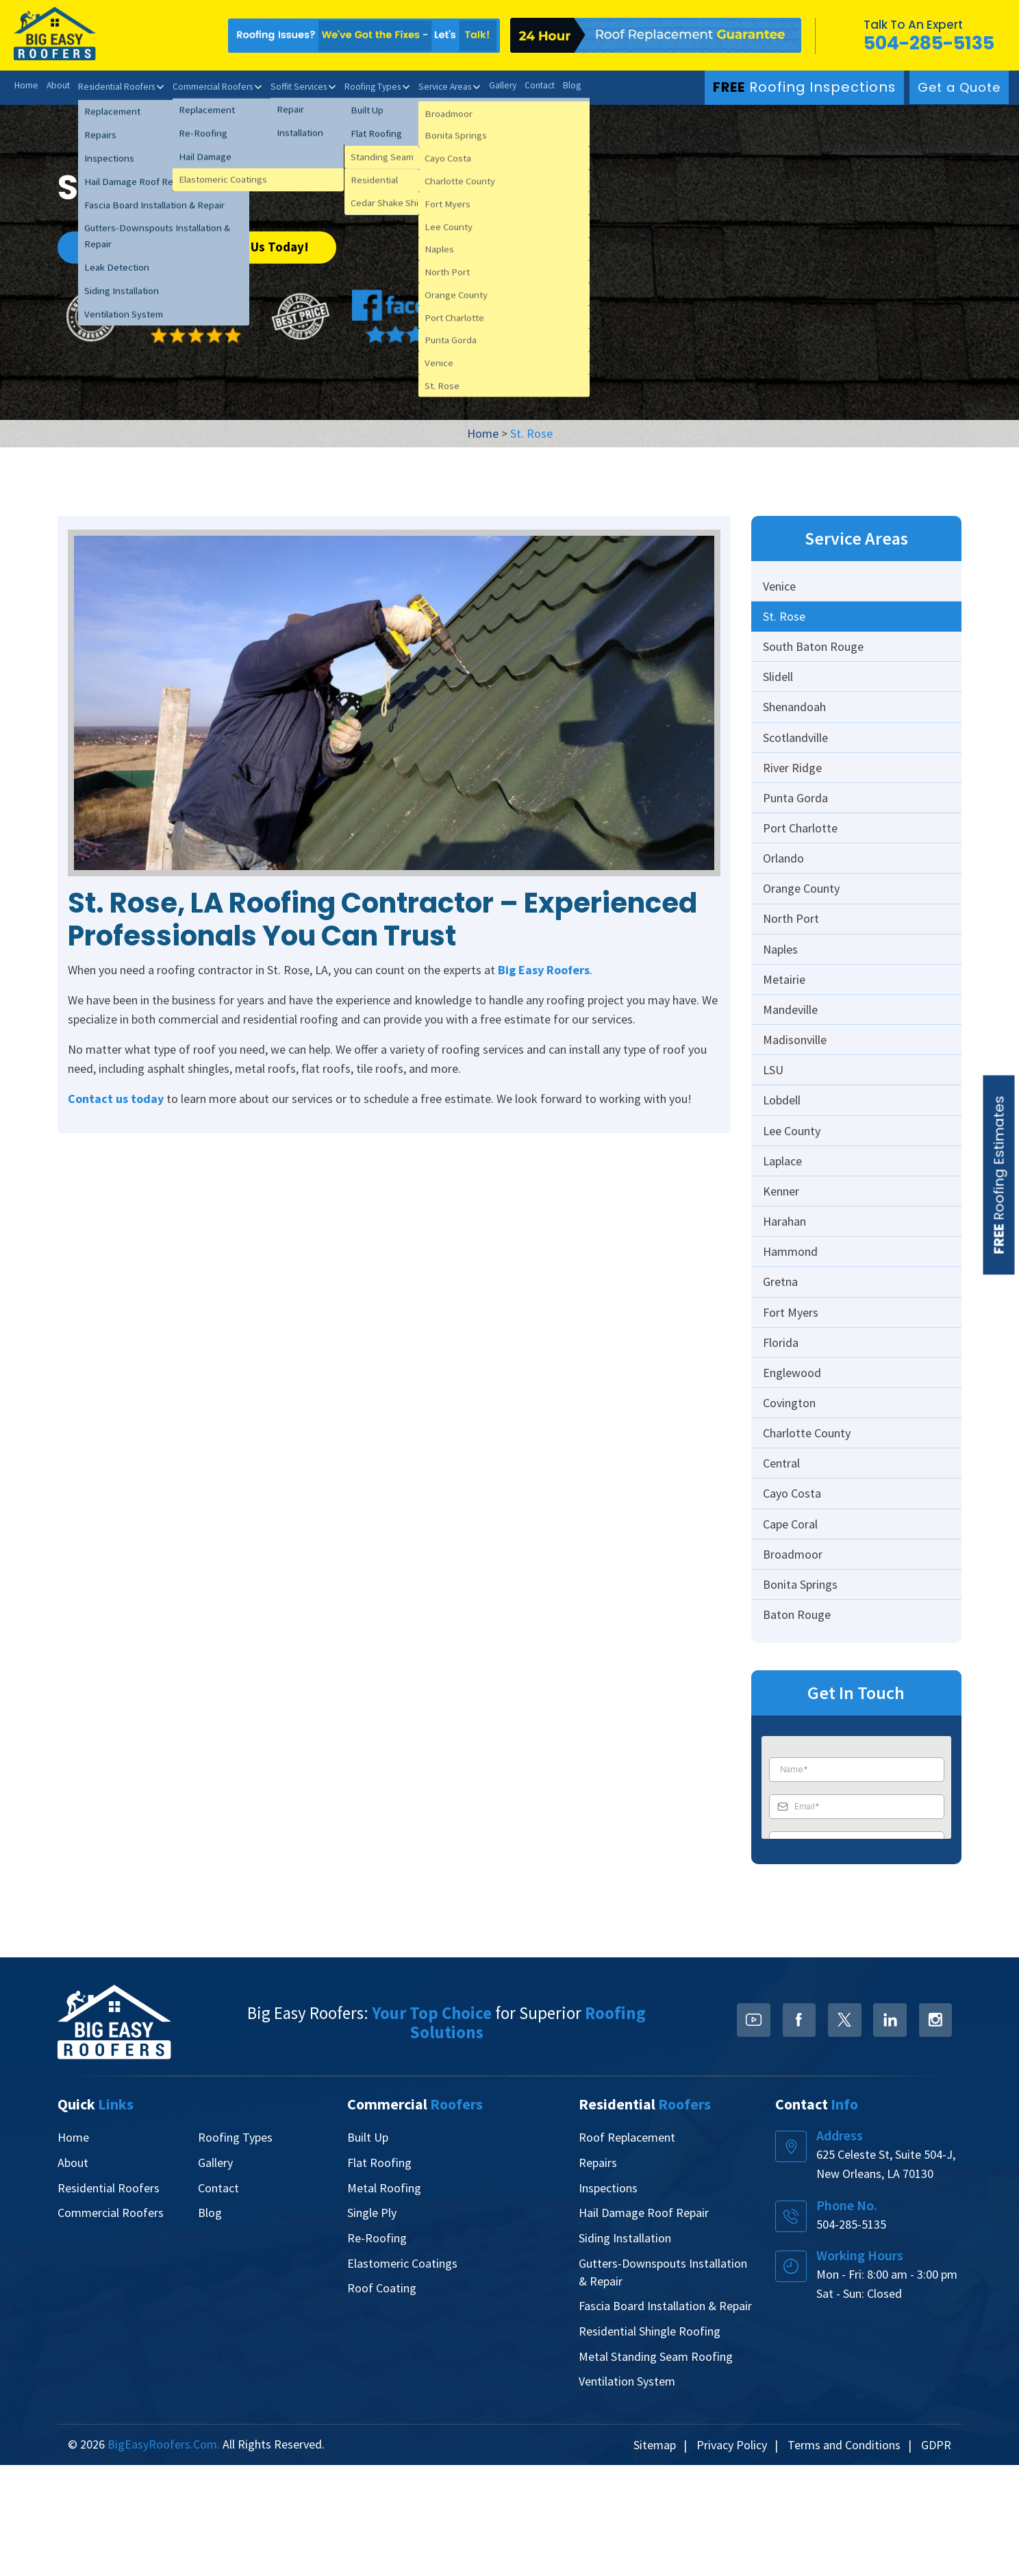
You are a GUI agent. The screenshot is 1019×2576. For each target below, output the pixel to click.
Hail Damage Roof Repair (644, 2325)
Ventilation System (627, 2491)
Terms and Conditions (844, 2556)
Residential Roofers (120, 86)
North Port (793, 956)
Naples (782, 990)
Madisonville (797, 1090)
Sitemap (654, 2556)
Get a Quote (959, 87)
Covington (791, 1493)
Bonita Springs (802, 1694)
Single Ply (372, 2325)
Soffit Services (311, 86)
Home (26, 85)
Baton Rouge (799, 1728)
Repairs (598, 2276)
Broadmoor (795, 1661)
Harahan (786, 1292)
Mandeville (792, 1057)
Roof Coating (381, 2399)
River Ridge (794, 788)
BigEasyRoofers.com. (164, 2555)
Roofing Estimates (999, 1175)
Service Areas (465, 86)
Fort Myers (792, 1392)
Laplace (784, 1225)
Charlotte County (809, 1527)
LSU (775, 1124)
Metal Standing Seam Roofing (656, 2467)
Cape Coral (792, 1627)
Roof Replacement (627, 2251)
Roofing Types (388, 86)
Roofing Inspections (811, 87)
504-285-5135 (927, 43)
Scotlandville (797, 755)
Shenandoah (796, 721)
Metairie (786, 1023)
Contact (565, 85)
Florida (783, 1426)
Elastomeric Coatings (402, 2375)
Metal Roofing (384, 2301)
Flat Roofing (379, 2276)
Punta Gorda (797, 822)
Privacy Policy (731, 2556)
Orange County (803, 922)
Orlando (785, 889)
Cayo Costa (794, 1594)
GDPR (936, 2556)
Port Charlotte (802, 855)
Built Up (367, 2251)
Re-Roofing (377, 2350)
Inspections (608, 2301)
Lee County (793, 1191)
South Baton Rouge (815, 654)
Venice (781, 587)
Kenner (783, 1258)
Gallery (526, 85)
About (59, 85)
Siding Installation (625, 2350)
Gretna (782, 1359)
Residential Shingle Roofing (649, 2442)
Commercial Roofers (221, 86)
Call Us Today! (269, 245)
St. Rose (786, 620)
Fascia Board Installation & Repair (665, 2417)
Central (783, 1560)
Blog (598, 85)
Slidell (780, 687)
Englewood (794, 1459)
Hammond (792, 1325)
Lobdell (784, 1157)
